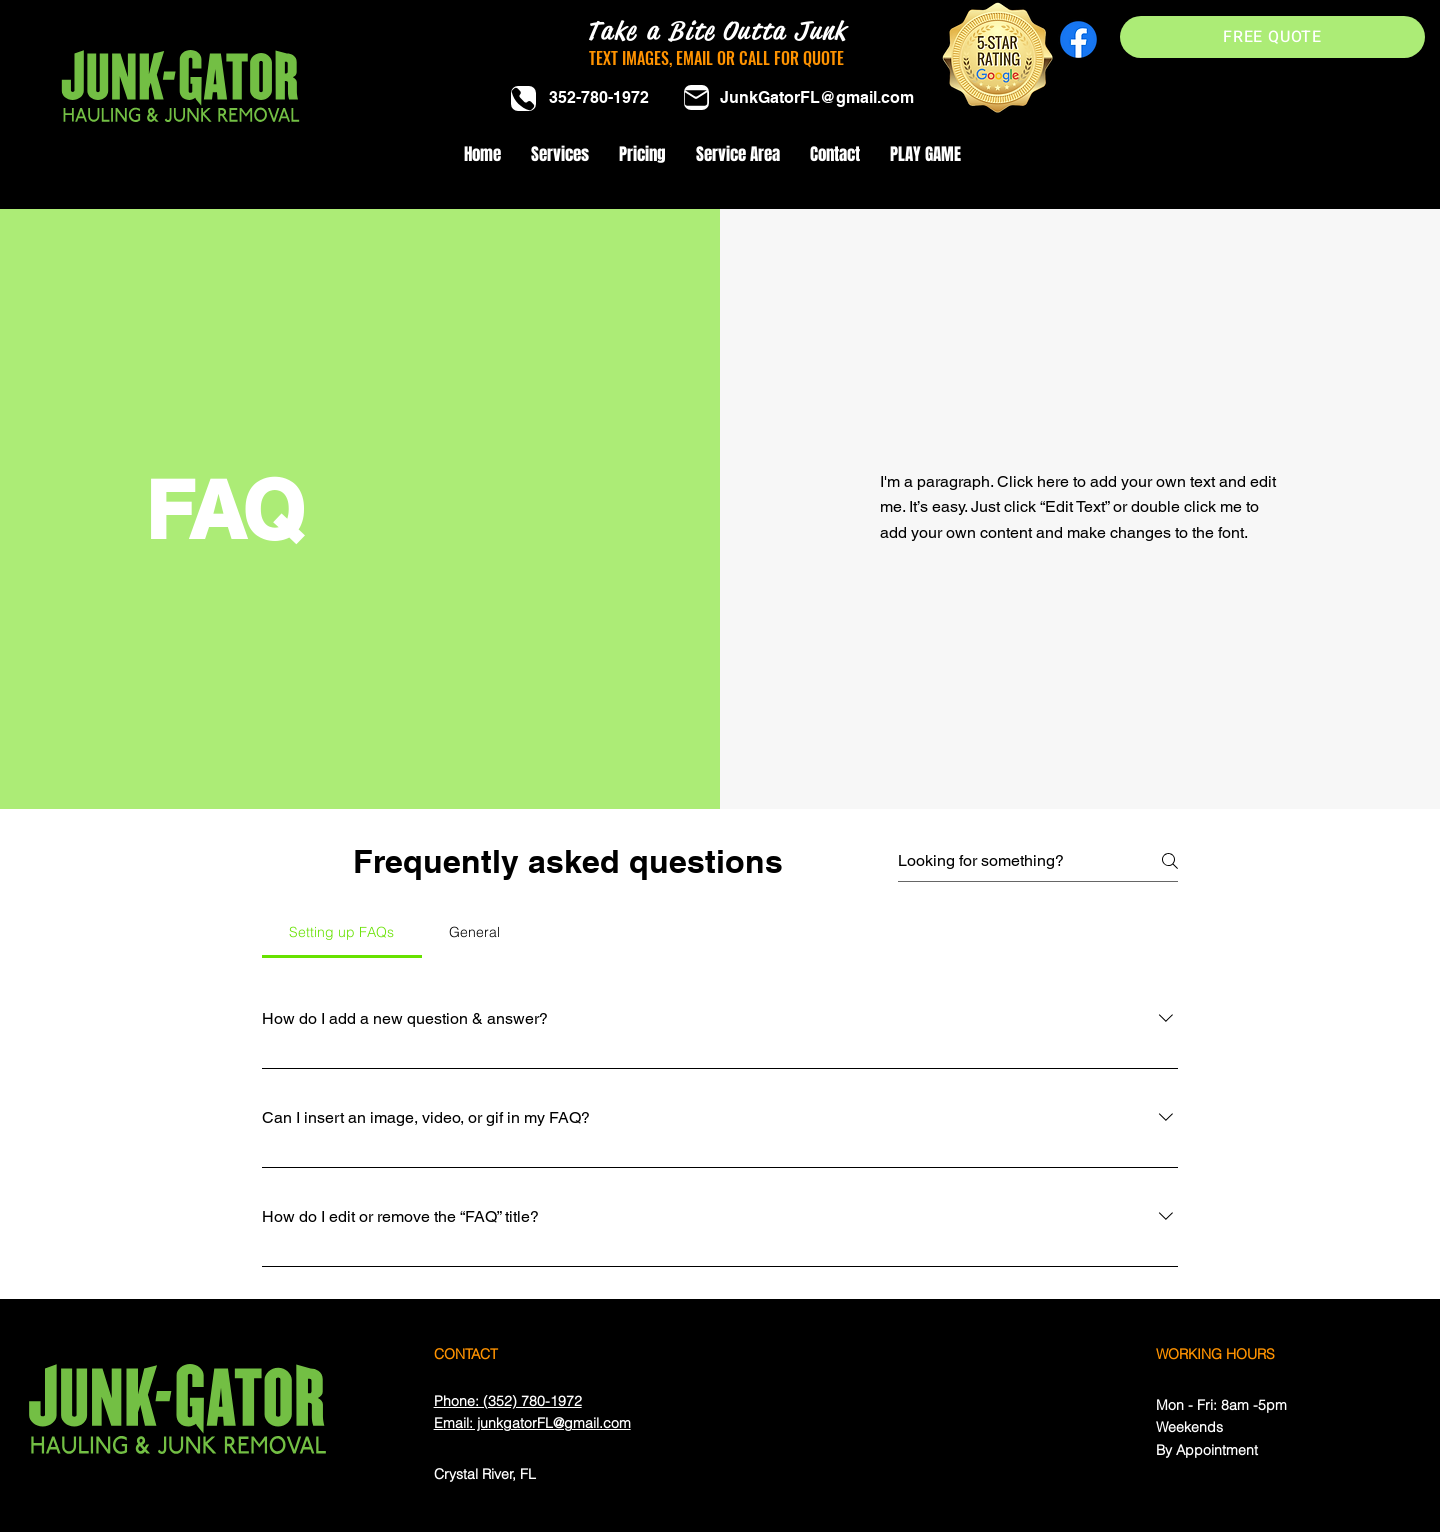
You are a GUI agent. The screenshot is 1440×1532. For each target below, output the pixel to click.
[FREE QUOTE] (1272, 37)
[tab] (342, 932)
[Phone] (523, 98)
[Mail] (696, 97)
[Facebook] (1078, 39)
